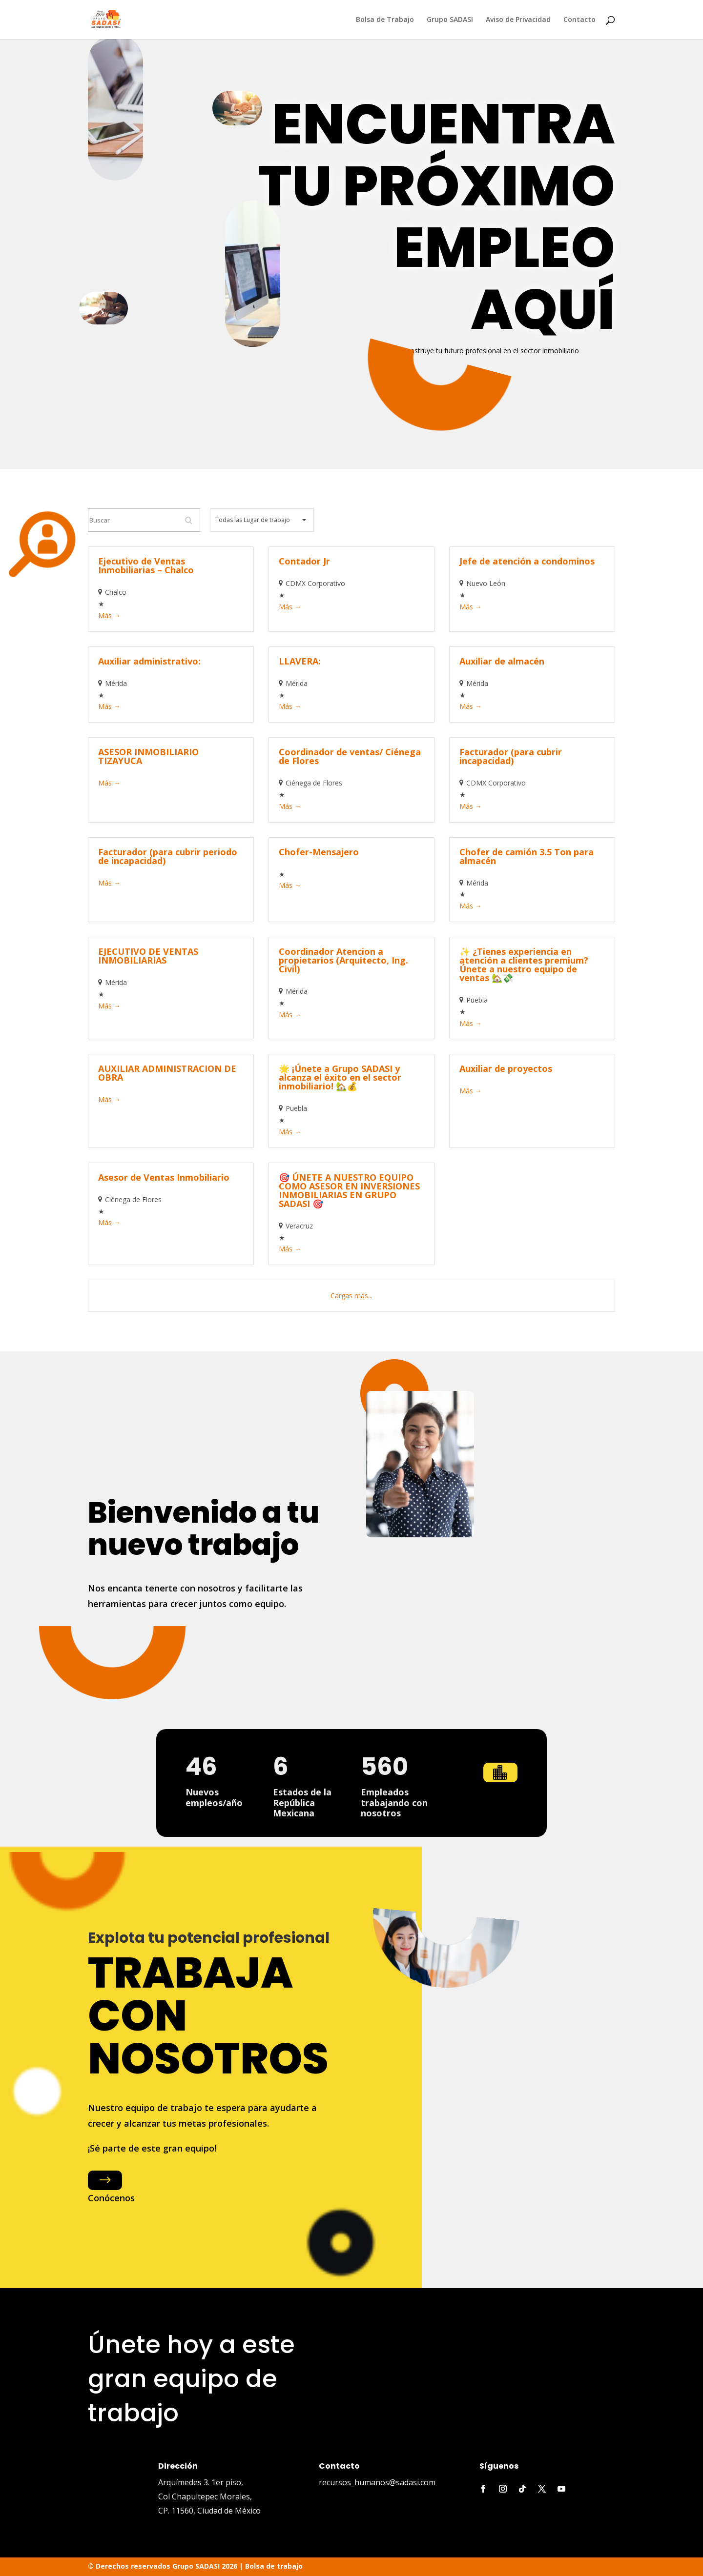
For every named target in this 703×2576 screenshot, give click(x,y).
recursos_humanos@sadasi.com (377, 2482)
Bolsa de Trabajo (385, 20)
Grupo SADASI (450, 20)
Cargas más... (351, 1295)
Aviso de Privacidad (518, 20)
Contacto (579, 20)
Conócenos (111, 2198)
